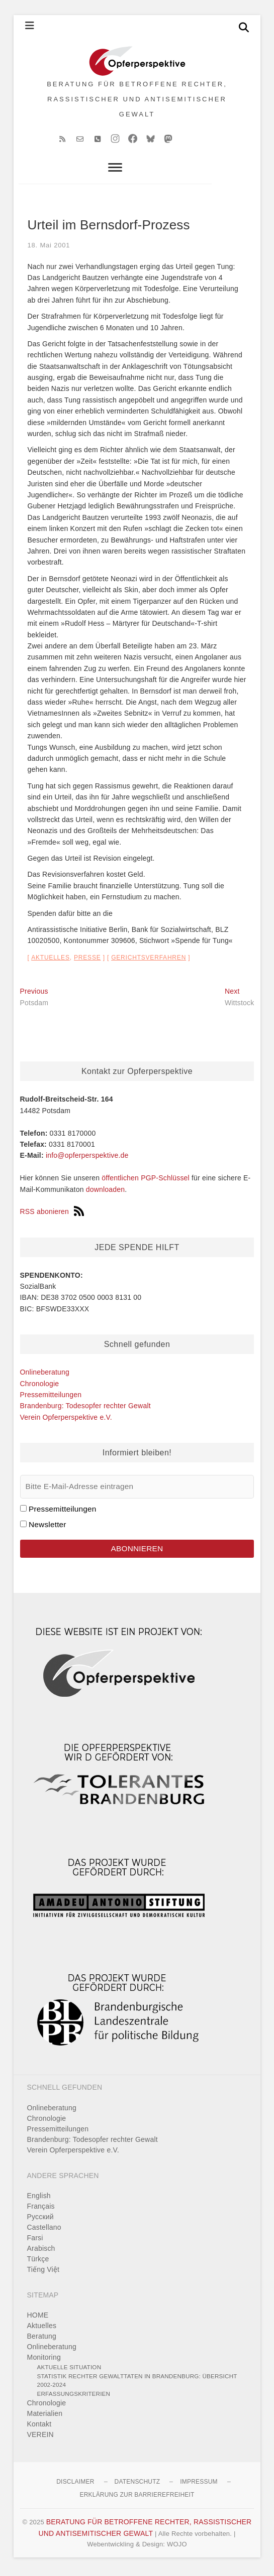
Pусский (40, 2220)
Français (41, 2210)
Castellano (44, 2231)
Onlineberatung (45, 1376)
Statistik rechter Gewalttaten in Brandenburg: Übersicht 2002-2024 (137, 2383)
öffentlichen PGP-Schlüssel (146, 1181)
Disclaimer (75, 2485)
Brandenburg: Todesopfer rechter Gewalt (85, 1409)
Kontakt (39, 2427)
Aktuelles (50, 961)
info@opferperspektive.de (87, 1159)
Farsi (35, 2241)
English (39, 2199)
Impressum (198, 2485)
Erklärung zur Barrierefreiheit (136, 2498)
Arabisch (41, 2252)
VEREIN (40, 2438)
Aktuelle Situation (69, 2370)
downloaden (105, 1192)
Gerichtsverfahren (148, 961)
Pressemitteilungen (51, 1398)
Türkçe (38, 2262)
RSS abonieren (52, 1215)
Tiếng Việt (43, 2273)
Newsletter (47, 1528)
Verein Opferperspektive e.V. (66, 1421)
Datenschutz (137, 2485)
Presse (87, 961)
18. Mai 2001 (49, 248)
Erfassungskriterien (74, 2396)
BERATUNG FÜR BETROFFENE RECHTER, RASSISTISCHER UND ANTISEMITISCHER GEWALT (137, 100)
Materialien (45, 2417)
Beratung (41, 2340)
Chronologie (39, 1387)
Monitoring (44, 2361)
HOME (38, 2319)
